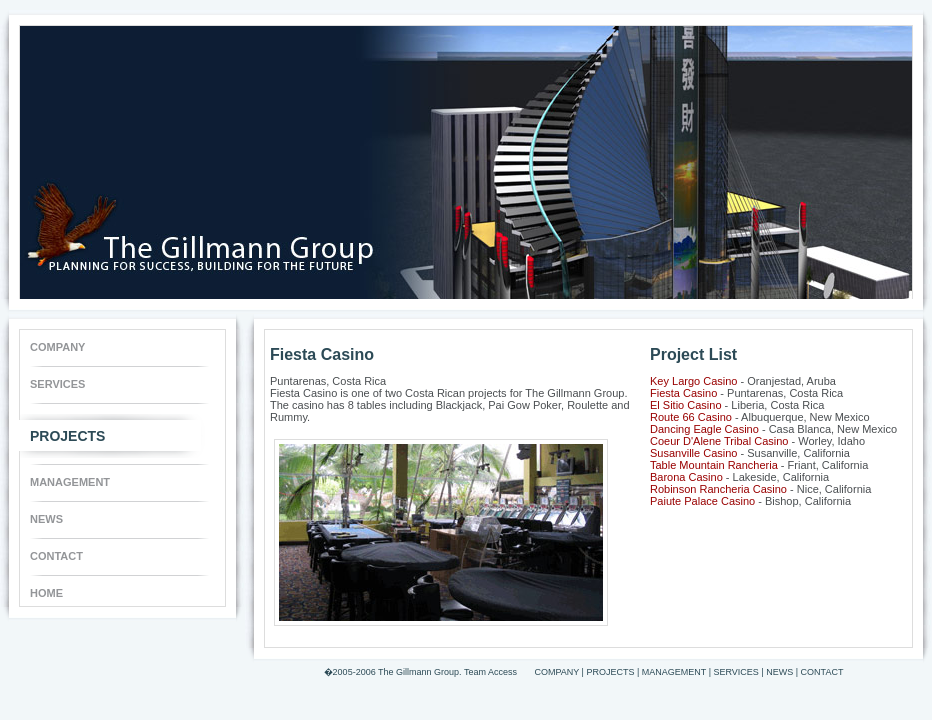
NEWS (46, 519)
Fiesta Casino (683, 393)
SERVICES (57, 384)
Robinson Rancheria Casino (718, 489)
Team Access (490, 672)
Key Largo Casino (693, 381)
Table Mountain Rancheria (714, 465)
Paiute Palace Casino (702, 501)
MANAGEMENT (70, 482)
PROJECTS (67, 431)
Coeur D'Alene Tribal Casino (719, 441)
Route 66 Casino (691, 417)
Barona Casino (686, 477)
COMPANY (57, 347)
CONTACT (56, 556)
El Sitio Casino (686, 405)
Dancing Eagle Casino (704, 429)
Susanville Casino (693, 453)
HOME (46, 593)
